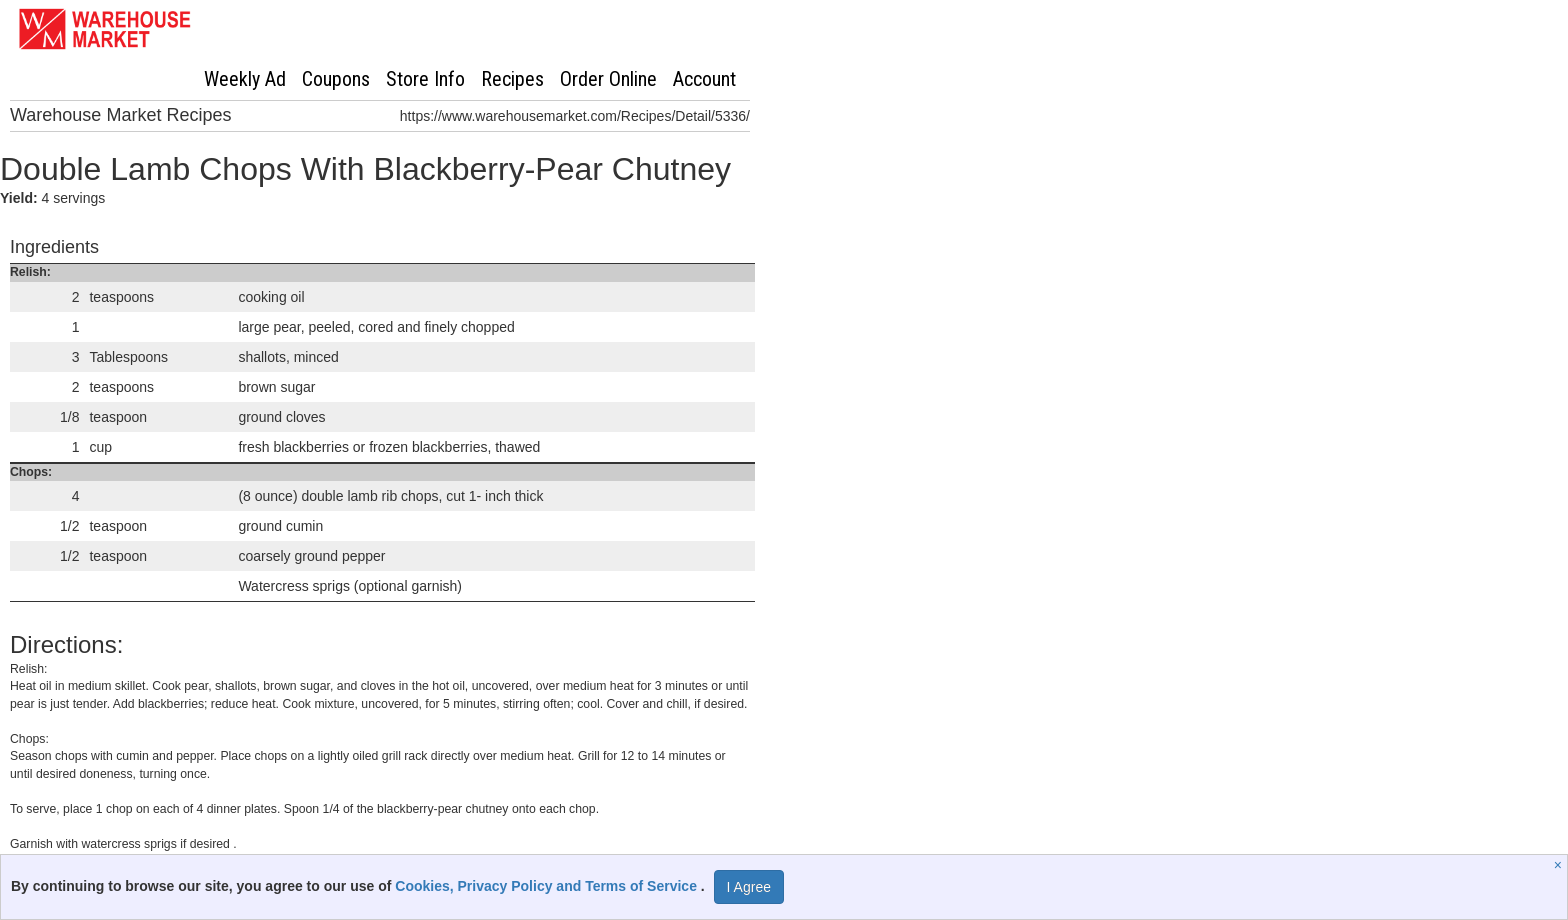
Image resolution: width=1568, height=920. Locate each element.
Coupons (336, 79)
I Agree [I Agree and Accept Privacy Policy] (749, 887)
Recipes (512, 79)
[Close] (1560, 865)
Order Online (608, 79)
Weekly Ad (245, 79)
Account (704, 79)
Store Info (425, 79)
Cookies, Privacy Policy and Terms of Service (548, 886)
